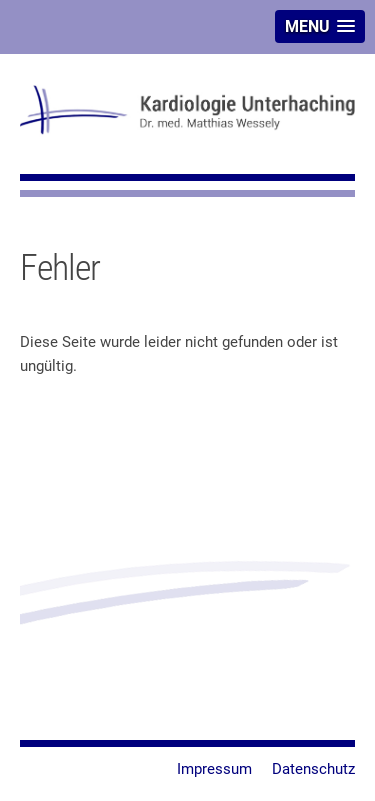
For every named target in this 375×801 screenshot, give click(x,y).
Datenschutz (313, 769)
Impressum (214, 769)
